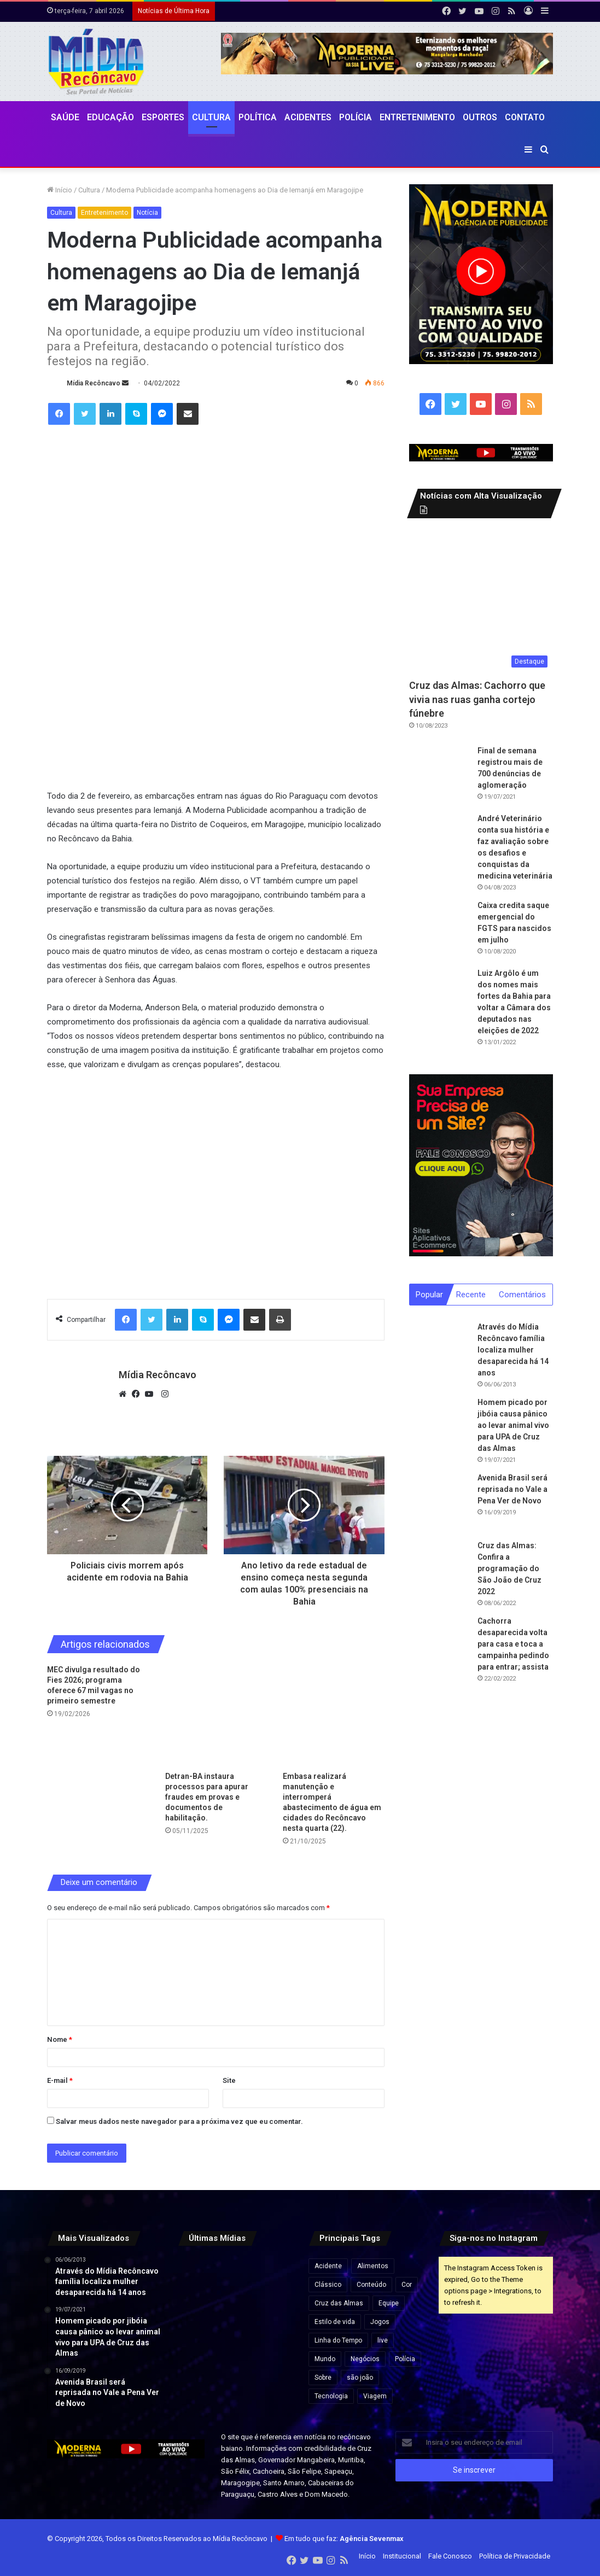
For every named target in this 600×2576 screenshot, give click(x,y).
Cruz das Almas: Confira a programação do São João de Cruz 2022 (509, 1569)
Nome (59, 2039)
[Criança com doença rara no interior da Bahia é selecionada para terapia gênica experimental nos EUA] (274, 2352)
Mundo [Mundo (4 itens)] (324, 2359)
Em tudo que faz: (344, 2538)
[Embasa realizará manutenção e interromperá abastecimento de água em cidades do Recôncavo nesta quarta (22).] (333, 1715)
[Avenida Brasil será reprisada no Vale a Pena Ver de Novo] (439, 1503)
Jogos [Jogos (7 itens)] (379, 2322)
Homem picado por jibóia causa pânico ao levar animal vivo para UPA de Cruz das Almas (513, 1425)
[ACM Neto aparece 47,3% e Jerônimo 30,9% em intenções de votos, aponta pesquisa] (195, 2352)
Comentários (522, 1294)
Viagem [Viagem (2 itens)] (375, 2396)
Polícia (355, 117)
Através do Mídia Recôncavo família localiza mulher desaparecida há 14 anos (513, 1350)
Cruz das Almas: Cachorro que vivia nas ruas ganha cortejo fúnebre (477, 699)
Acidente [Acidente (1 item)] (328, 2266)
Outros (480, 117)
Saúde (65, 117)
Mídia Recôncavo (93, 383)
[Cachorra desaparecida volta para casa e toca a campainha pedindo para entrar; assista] (439, 1646)
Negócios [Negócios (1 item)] (365, 2359)
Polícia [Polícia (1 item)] (405, 2359)
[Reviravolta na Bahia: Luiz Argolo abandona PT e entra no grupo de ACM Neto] (234, 2352)
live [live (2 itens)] (382, 2340)
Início (59, 190)
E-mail (60, 2080)
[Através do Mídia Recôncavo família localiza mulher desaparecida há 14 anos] (439, 1352)
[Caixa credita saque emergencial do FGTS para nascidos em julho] (439, 930)
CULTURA (211, 117)
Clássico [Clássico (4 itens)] (327, 2284)
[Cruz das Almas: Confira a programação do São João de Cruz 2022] (439, 1571)
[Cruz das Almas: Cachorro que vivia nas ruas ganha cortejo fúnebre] (481, 601)
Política (257, 117)
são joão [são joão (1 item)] (360, 2377)
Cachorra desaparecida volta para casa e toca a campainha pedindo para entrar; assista (513, 1644)
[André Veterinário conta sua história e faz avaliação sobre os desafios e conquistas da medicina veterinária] (439, 843)
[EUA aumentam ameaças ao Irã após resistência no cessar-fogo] (274, 2274)
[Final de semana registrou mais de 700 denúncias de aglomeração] (439, 775)
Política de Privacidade (514, 2556)
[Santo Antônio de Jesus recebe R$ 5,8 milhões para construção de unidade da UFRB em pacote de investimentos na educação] (274, 2313)
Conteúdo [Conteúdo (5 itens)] (371, 2284)
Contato (525, 117)
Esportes (163, 117)
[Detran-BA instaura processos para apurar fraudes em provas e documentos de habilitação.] (215, 1715)
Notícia (147, 212)
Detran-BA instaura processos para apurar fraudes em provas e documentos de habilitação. (206, 1797)
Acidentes (307, 117)
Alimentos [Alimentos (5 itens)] (372, 2266)
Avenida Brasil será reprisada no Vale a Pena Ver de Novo (512, 1490)
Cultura (89, 190)
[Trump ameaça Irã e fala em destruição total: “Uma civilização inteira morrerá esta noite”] (234, 2313)
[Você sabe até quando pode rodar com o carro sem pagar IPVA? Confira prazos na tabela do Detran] (195, 2313)
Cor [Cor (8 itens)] (406, 2284)
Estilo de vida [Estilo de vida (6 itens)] (334, 2322)
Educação (110, 117)
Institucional (402, 2556)
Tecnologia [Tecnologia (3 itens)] (331, 2396)
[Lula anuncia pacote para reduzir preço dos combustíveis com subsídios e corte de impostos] (195, 2274)
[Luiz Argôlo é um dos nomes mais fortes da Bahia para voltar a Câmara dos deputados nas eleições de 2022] (439, 998)
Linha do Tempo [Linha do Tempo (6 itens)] (338, 2340)
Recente (471, 1294)
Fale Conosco (450, 2556)
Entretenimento (417, 117)
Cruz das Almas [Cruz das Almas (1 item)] (338, 2303)
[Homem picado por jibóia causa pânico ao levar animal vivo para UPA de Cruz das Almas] (439, 1427)
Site (229, 2080)
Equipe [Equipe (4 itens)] (388, 2303)
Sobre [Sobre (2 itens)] (322, 2377)
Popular (429, 1294)
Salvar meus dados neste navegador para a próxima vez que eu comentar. (179, 2121)
